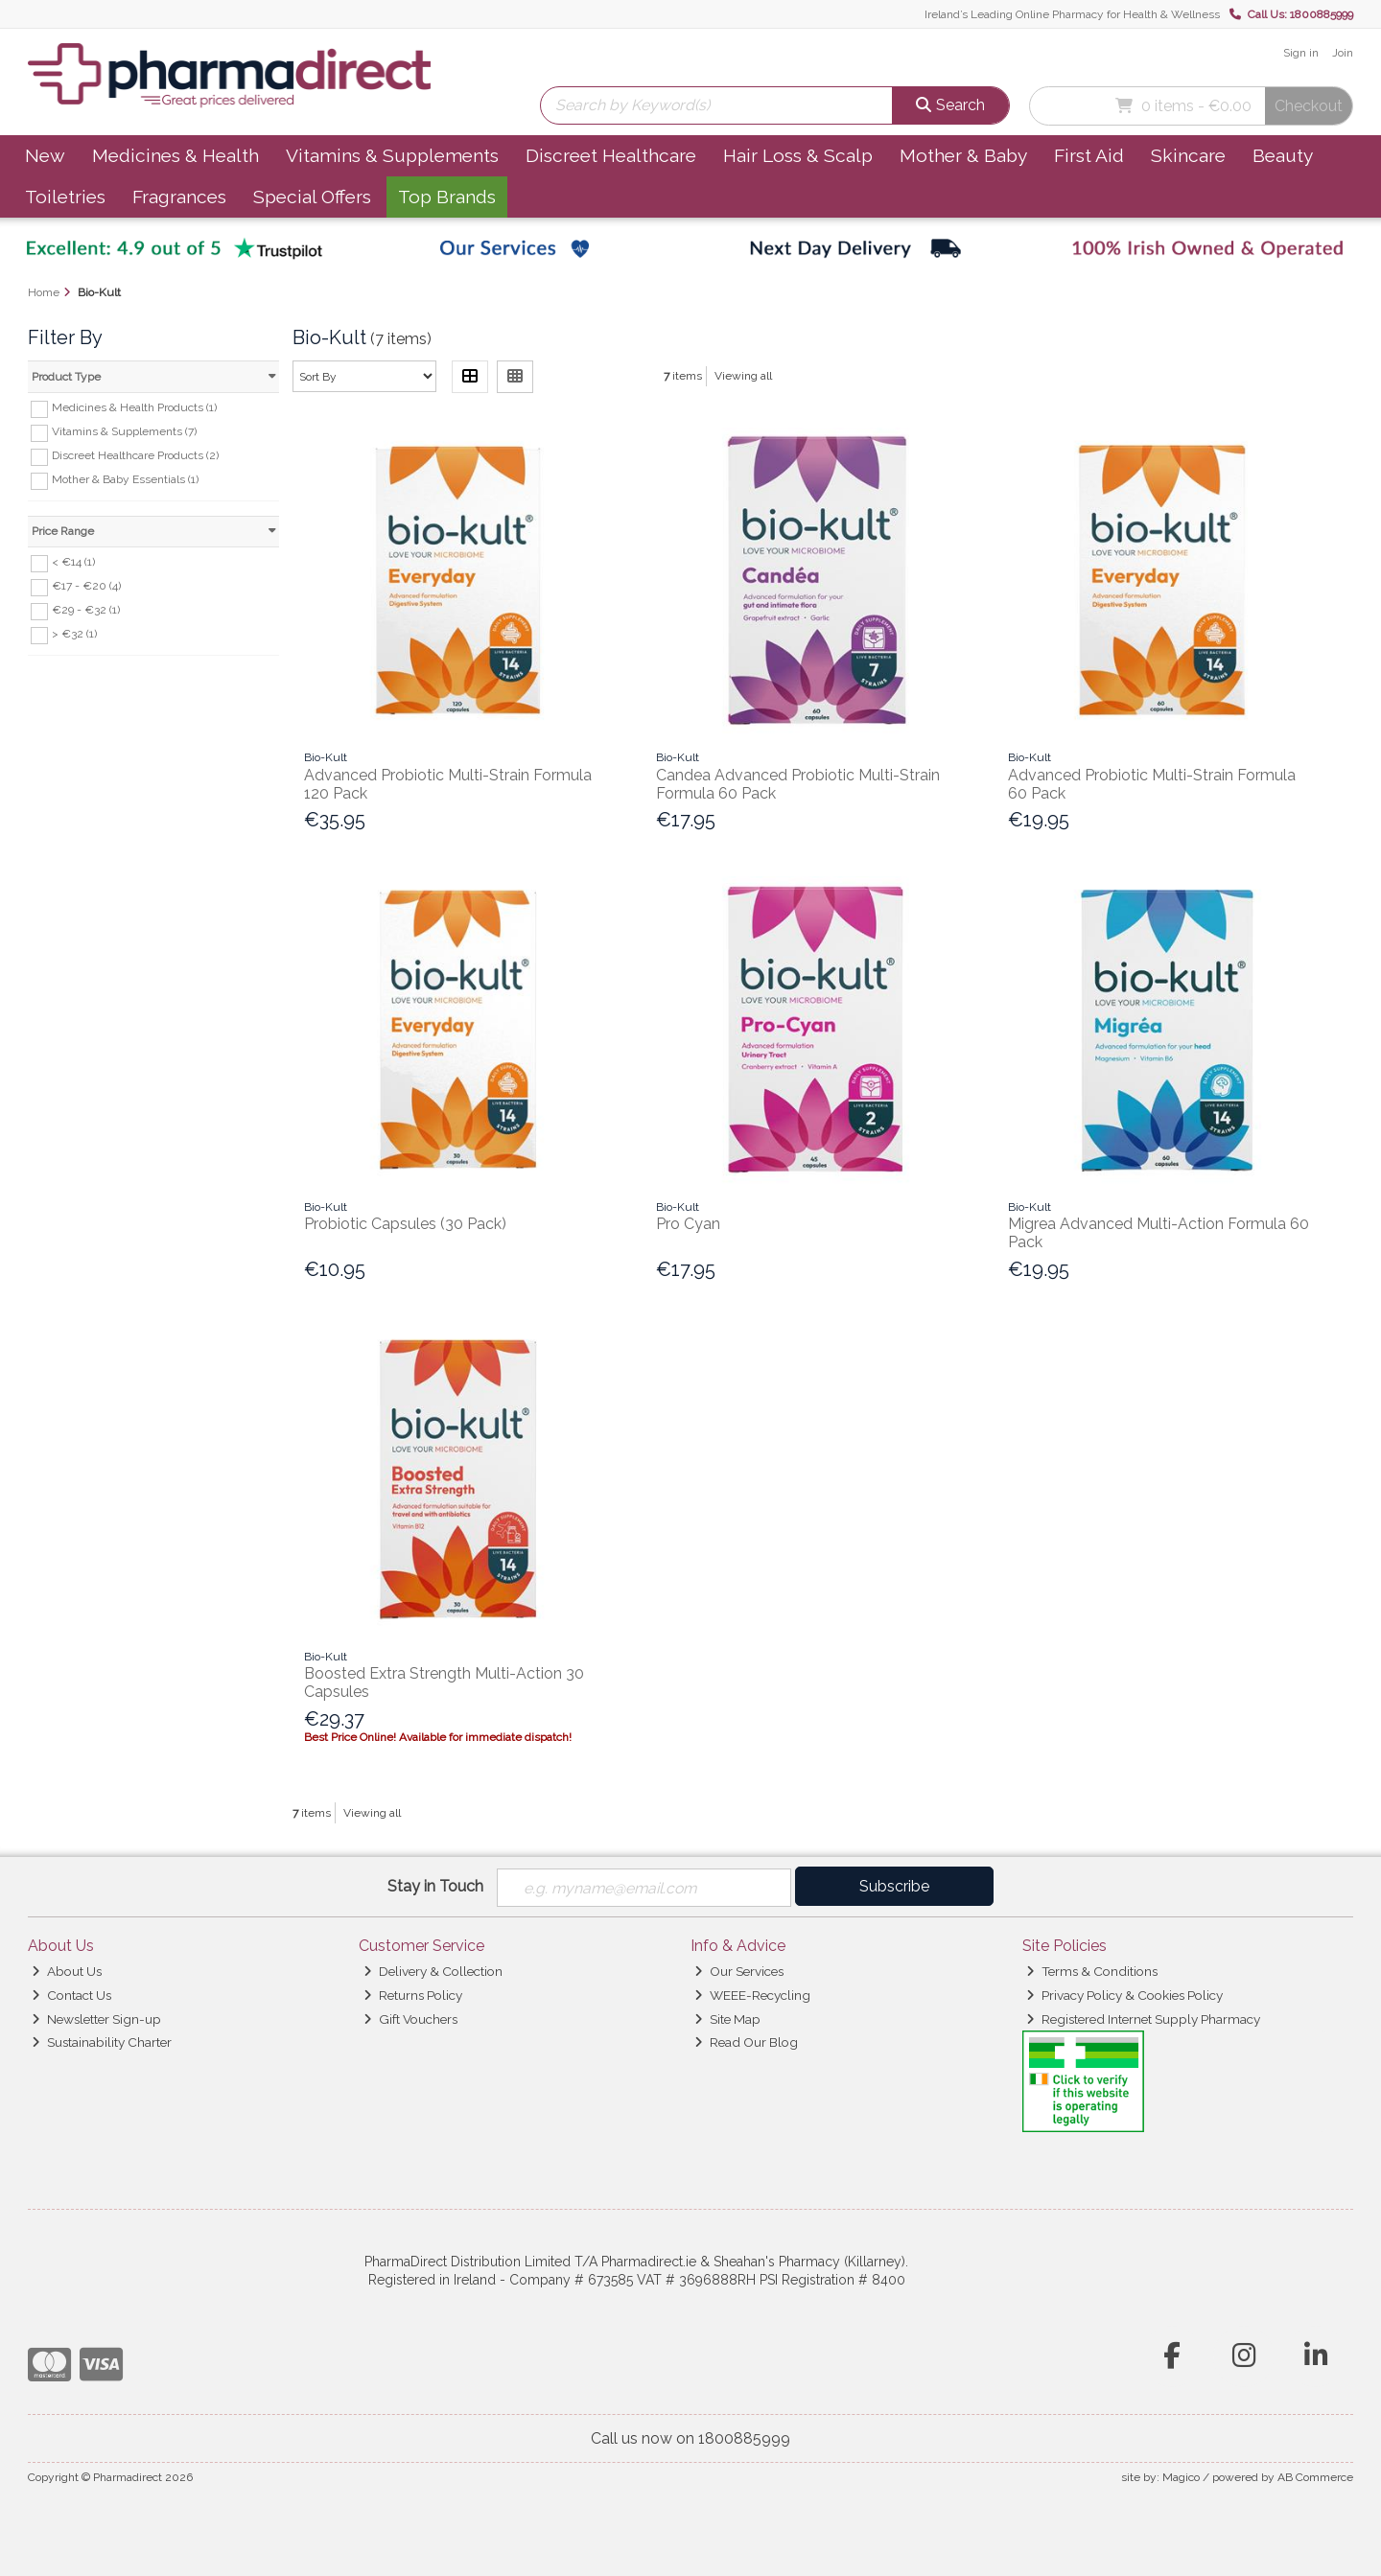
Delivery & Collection (433, 1971)
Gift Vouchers (410, 2019)
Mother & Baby (963, 155)
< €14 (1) (73, 562)
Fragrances (179, 196)
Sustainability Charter (102, 2043)
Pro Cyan (688, 1224)
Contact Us (71, 1995)
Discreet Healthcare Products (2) (135, 455)
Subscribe (894, 1886)
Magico (1181, 2477)
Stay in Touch (435, 1886)
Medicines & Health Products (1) (134, 407)
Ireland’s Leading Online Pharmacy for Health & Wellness (1072, 14)
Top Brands (447, 196)
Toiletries (65, 196)
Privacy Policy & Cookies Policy (1124, 1995)
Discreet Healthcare (611, 155)
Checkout (1309, 106)
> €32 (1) (74, 633)
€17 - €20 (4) (86, 585)
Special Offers (312, 196)
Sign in (1301, 52)
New (45, 155)
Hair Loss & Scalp (798, 155)
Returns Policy (412, 1995)
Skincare (1188, 155)
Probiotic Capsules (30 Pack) (405, 1224)
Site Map (727, 2019)
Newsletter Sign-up (96, 2019)
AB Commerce (1315, 2477)
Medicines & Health (175, 155)
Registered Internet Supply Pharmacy (1143, 2019)
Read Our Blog (746, 2043)
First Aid (1089, 155)
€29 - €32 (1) (86, 609)
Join (1342, 52)
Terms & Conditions (1092, 1971)
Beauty (1282, 155)
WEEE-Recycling (752, 1995)
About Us (67, 1971)
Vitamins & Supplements (392, 155)
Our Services (739, 1971)
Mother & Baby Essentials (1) (125, 479)
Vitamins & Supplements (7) (124, 431)
